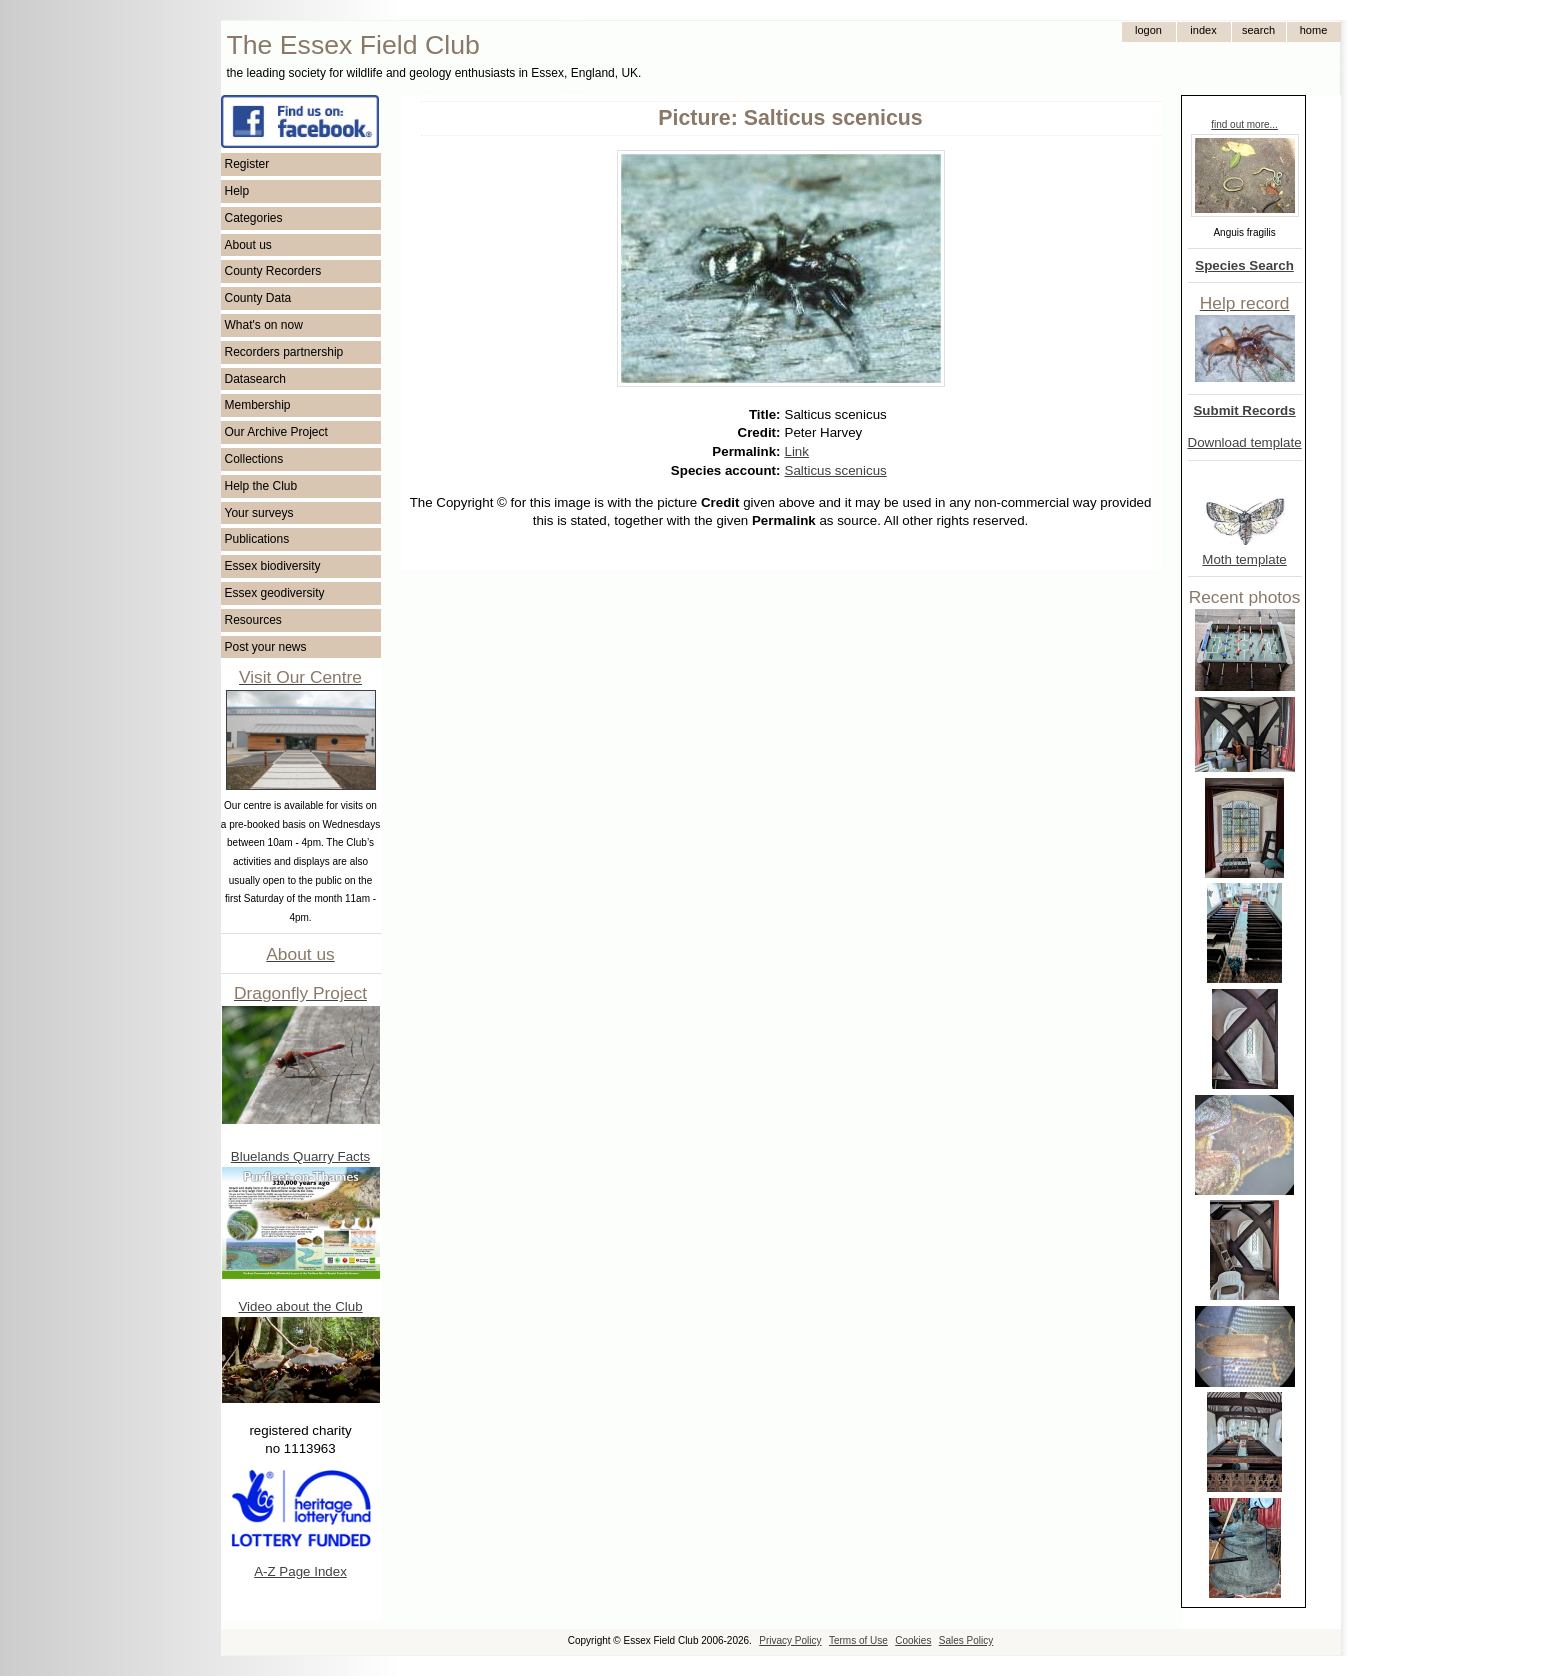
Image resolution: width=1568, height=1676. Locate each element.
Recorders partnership (284, 352)
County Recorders (273, 271)
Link (797, 451)
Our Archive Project (276, 432)
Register (247, 164)
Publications (257, 539)
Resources (253, 620)
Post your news (266, 647)
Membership (258, 405)
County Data (258, 298)
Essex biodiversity (273, 566)
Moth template (1244, 559)
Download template (1245, 442)
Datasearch (255, 379)
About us (248, 245)
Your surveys (259, 513)
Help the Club (261, 486)
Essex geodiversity (275, 593)
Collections (254, 459)
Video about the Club (300, 1306)
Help (237, 191)
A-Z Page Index (300, 1571)
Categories (254, 218)
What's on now (264, 325)
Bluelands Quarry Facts (300, 1156)
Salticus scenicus (836, 470)
